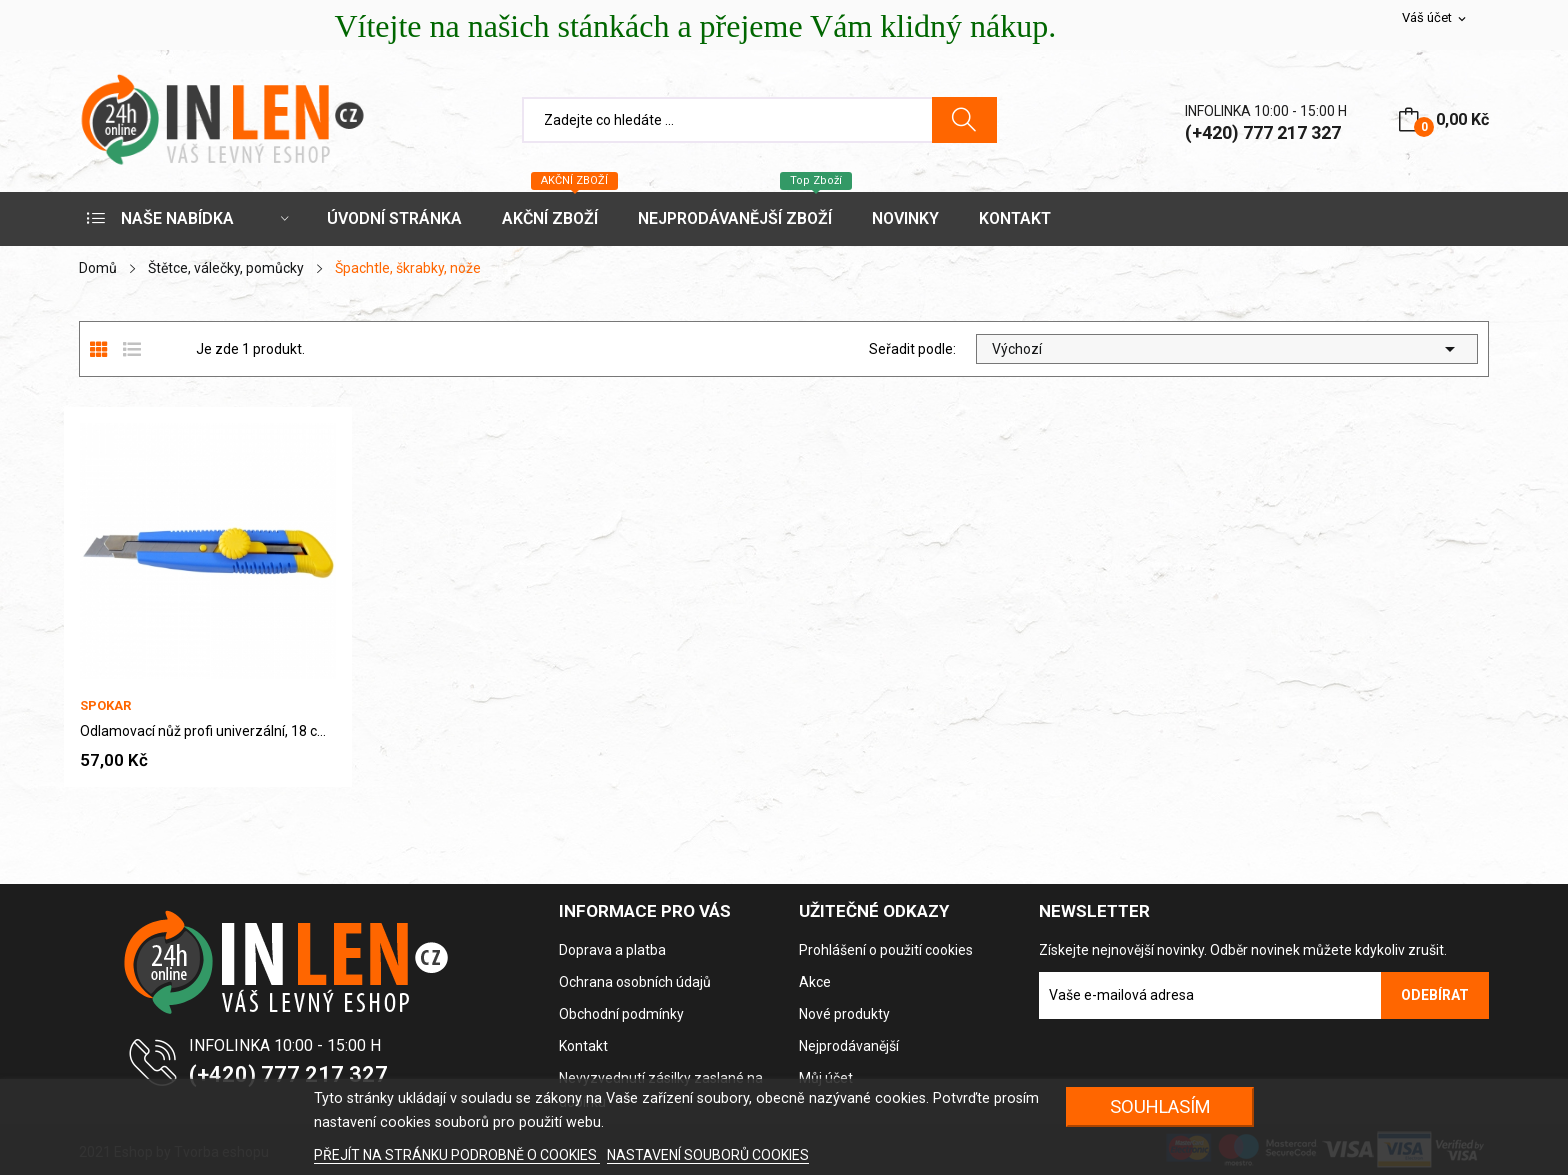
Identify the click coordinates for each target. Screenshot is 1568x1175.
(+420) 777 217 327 (1263, 132)
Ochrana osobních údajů (635, 982)
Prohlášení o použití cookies (886, 950)
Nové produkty (844, 1014)
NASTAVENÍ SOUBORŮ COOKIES (708, 1155)
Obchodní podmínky (621, 1014)
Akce (815, 982)
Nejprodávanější (849, 1046)
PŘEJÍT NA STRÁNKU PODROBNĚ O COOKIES (457, 1155)
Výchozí (1227, 349)
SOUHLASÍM (1160, 1106)
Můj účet (826, 1078)
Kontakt (583, 1046)
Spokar (105, 705)
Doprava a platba (612, 950)
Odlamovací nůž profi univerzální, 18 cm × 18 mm (208, 731)
